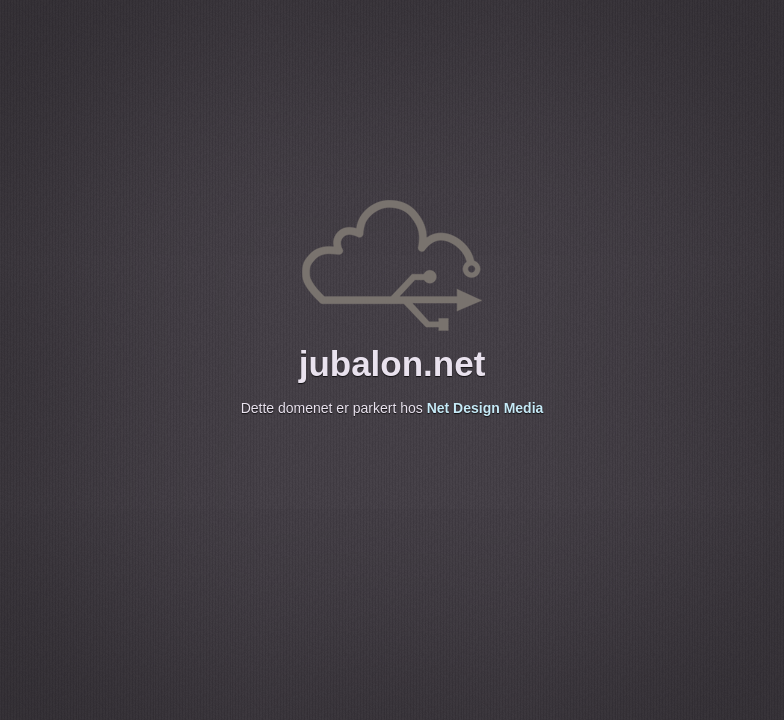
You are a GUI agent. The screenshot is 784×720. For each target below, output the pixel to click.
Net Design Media (485, 408)
